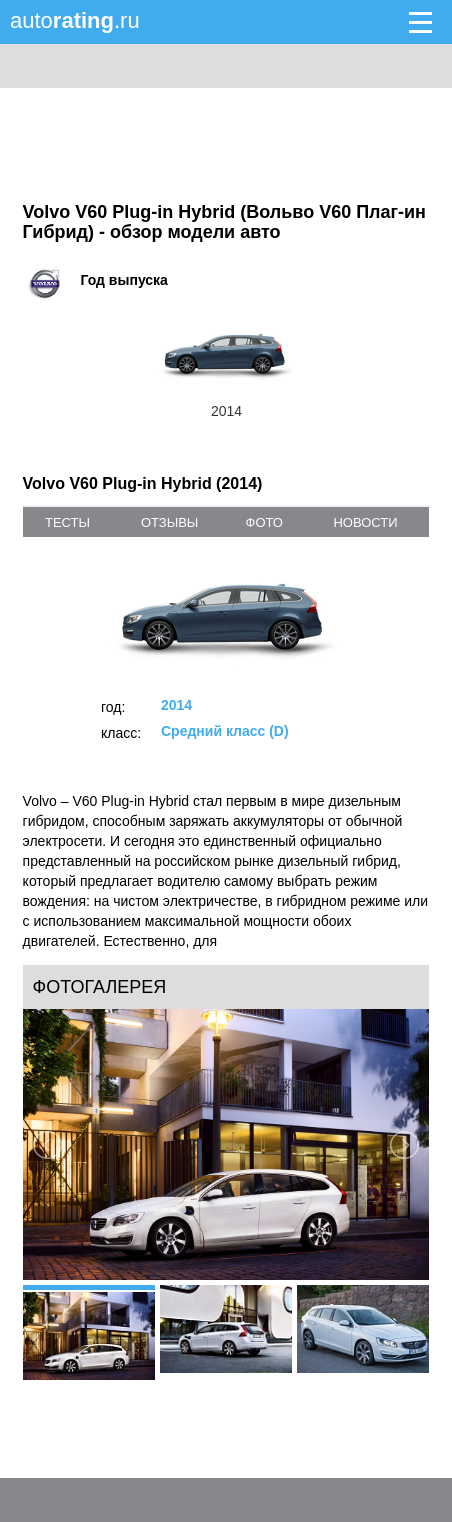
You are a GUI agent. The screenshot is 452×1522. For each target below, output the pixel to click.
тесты (67, 522)
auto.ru (75, 20)
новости (365, 522)
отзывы (169, 522)
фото (264, 522)
